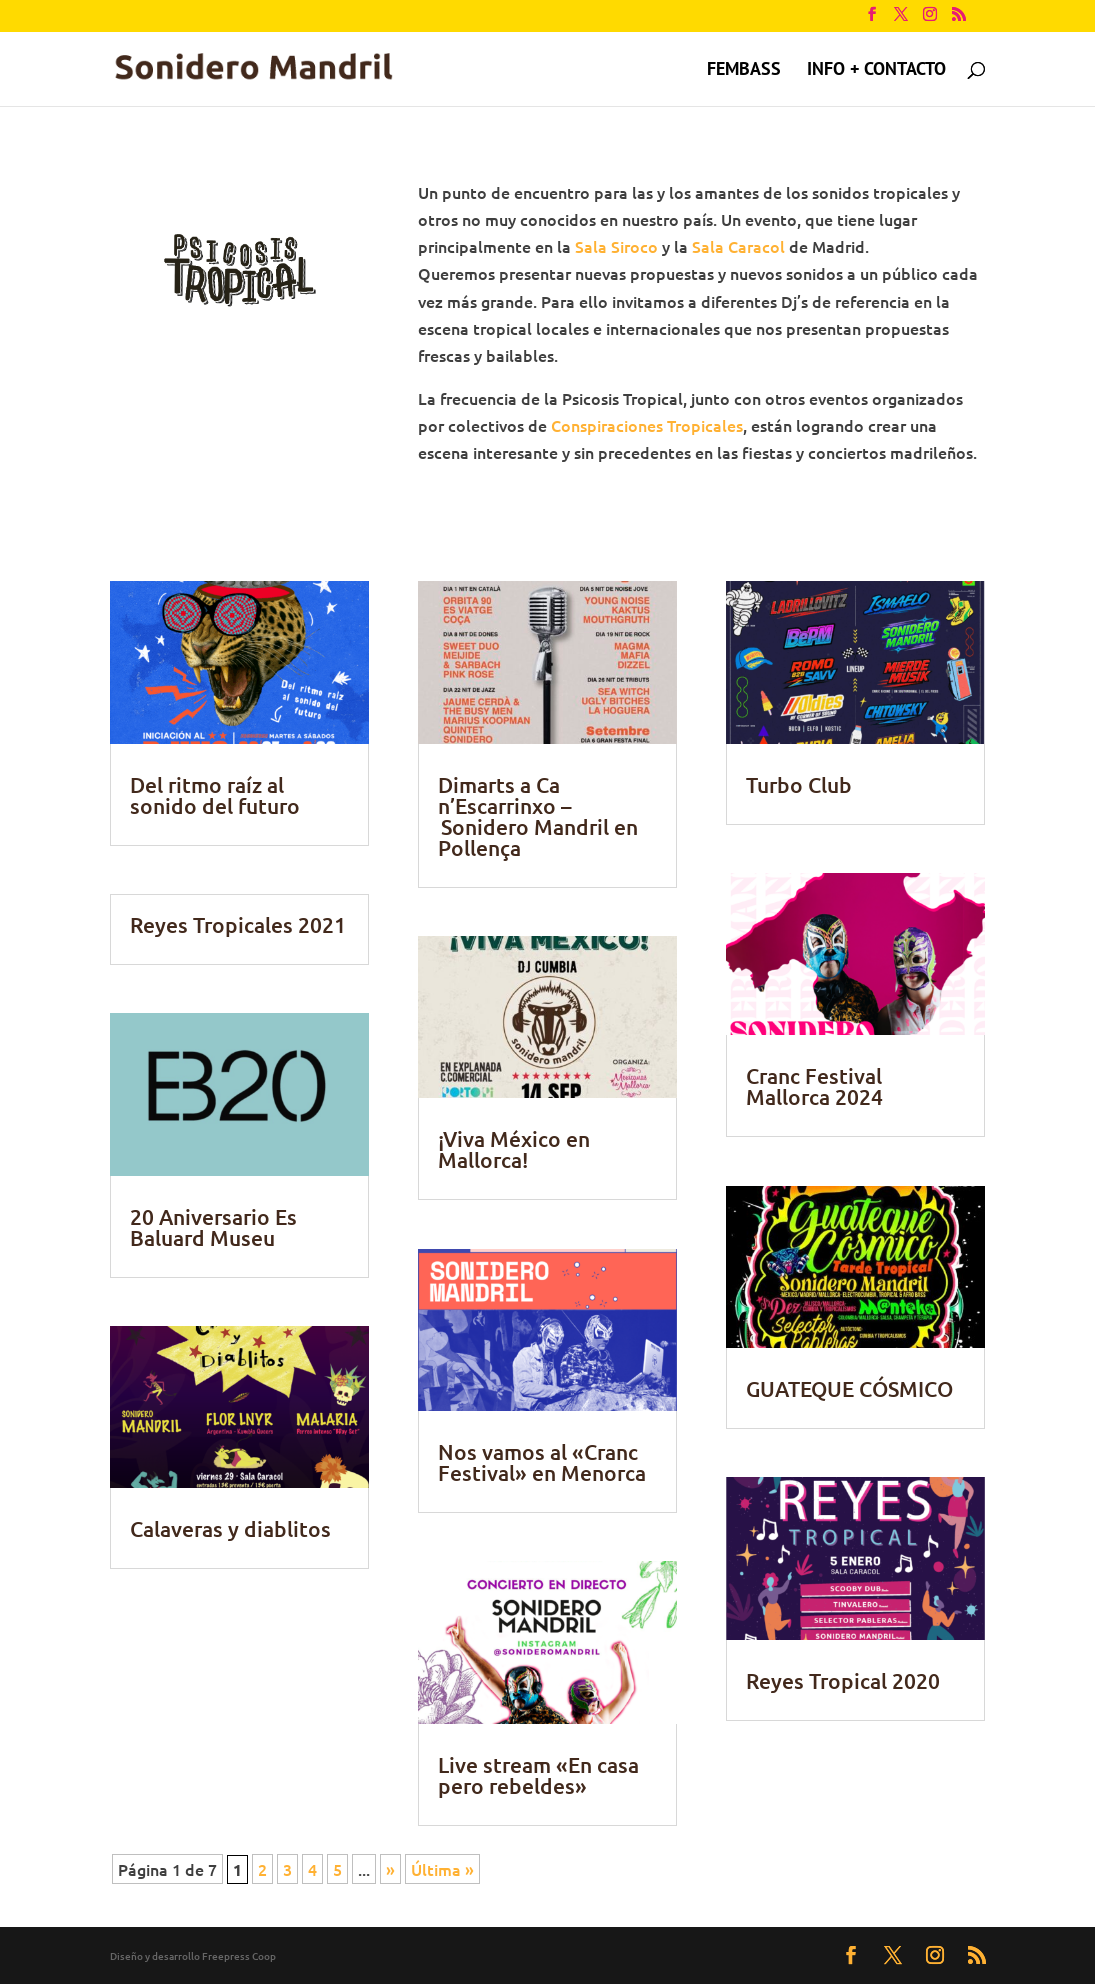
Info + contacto (876, 71)
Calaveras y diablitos (230, 1528)
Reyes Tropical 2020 (843, 1680)
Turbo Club (799, 784)
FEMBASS (744, 71)
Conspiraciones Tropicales (647, 425)
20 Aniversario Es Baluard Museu (213, 1227)
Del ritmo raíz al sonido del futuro (215, 795)
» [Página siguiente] (390, 1869)
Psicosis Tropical (605, 71)
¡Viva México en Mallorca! (514, 1149)
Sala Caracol (738, 246)
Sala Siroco (616, 246)
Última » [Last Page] (442, 1869)
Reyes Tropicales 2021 (238, 924)
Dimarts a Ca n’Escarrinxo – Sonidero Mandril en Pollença (538, 816)
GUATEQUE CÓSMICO (849, 1388)
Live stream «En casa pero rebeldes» (538, 1775)
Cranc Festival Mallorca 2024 (814, 1086)
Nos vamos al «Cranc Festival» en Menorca (542, 1462)
